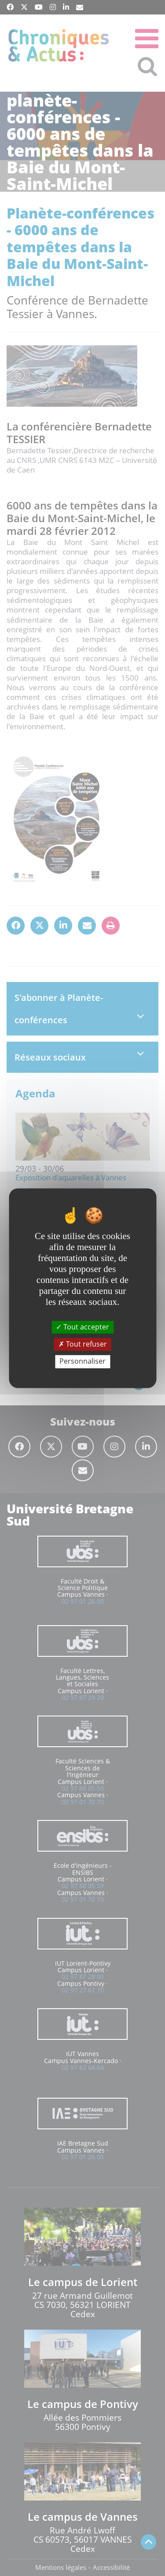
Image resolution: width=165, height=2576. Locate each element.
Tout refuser (83, 1344)
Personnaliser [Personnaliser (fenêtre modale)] (82, 1361)
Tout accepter (82, 1327)
